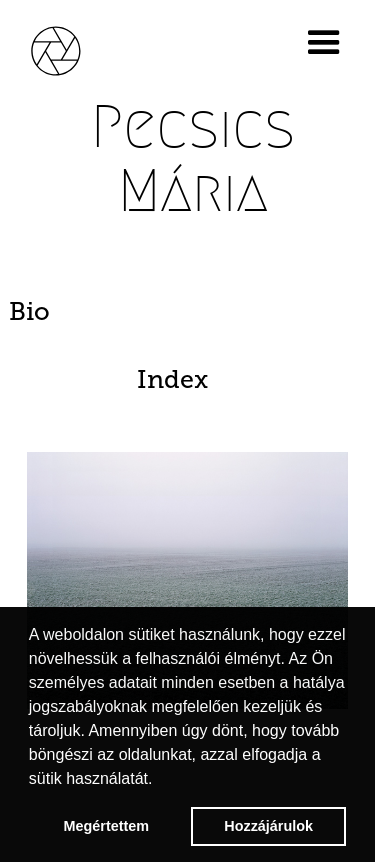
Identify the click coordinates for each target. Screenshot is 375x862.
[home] (70, 48)
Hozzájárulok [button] (268, 826)
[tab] (187, 312)
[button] (328, 43)
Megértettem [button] (107, 826)
